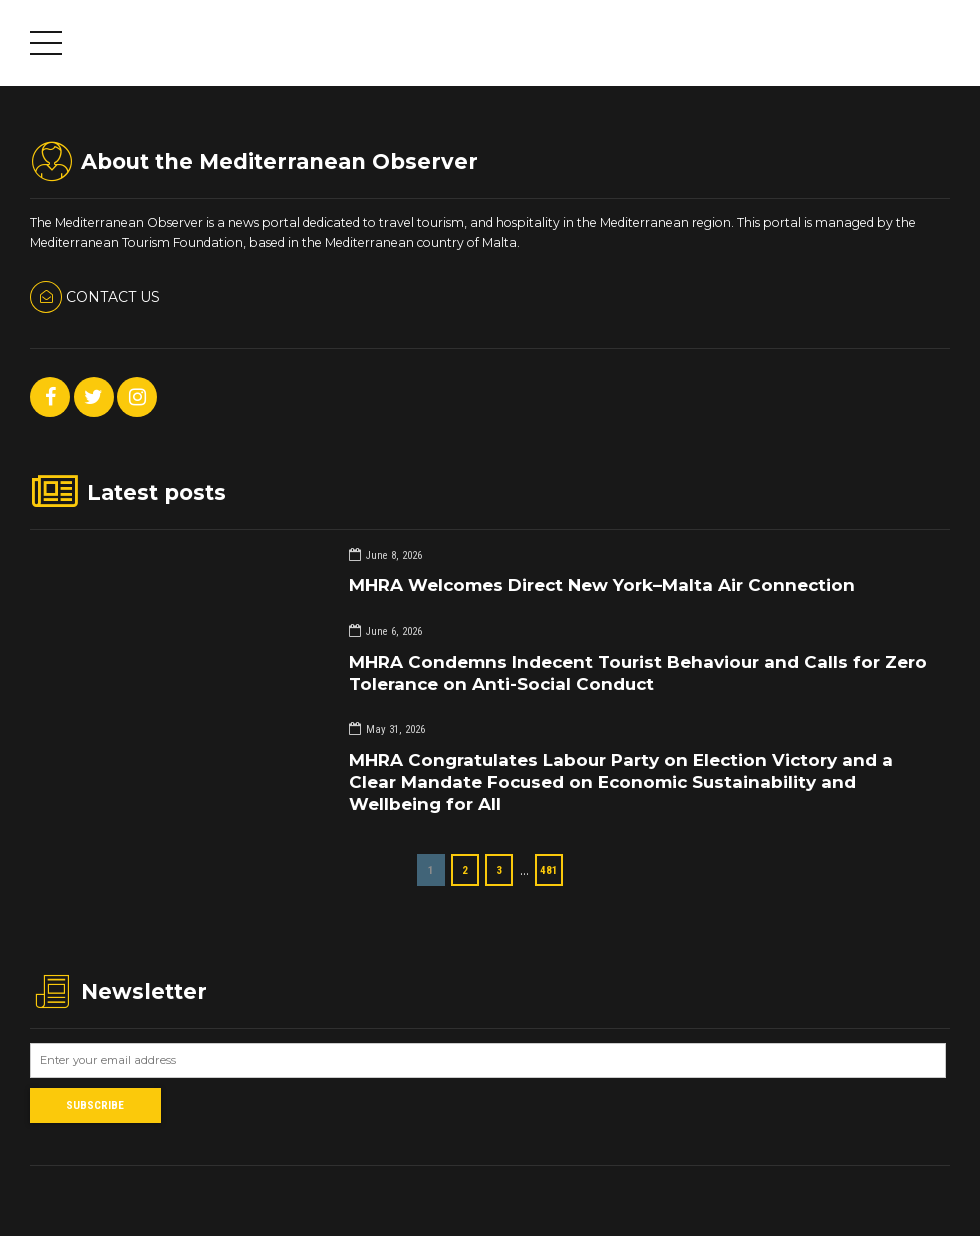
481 (549, 870)
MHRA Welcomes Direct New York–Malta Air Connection (602, 585)
